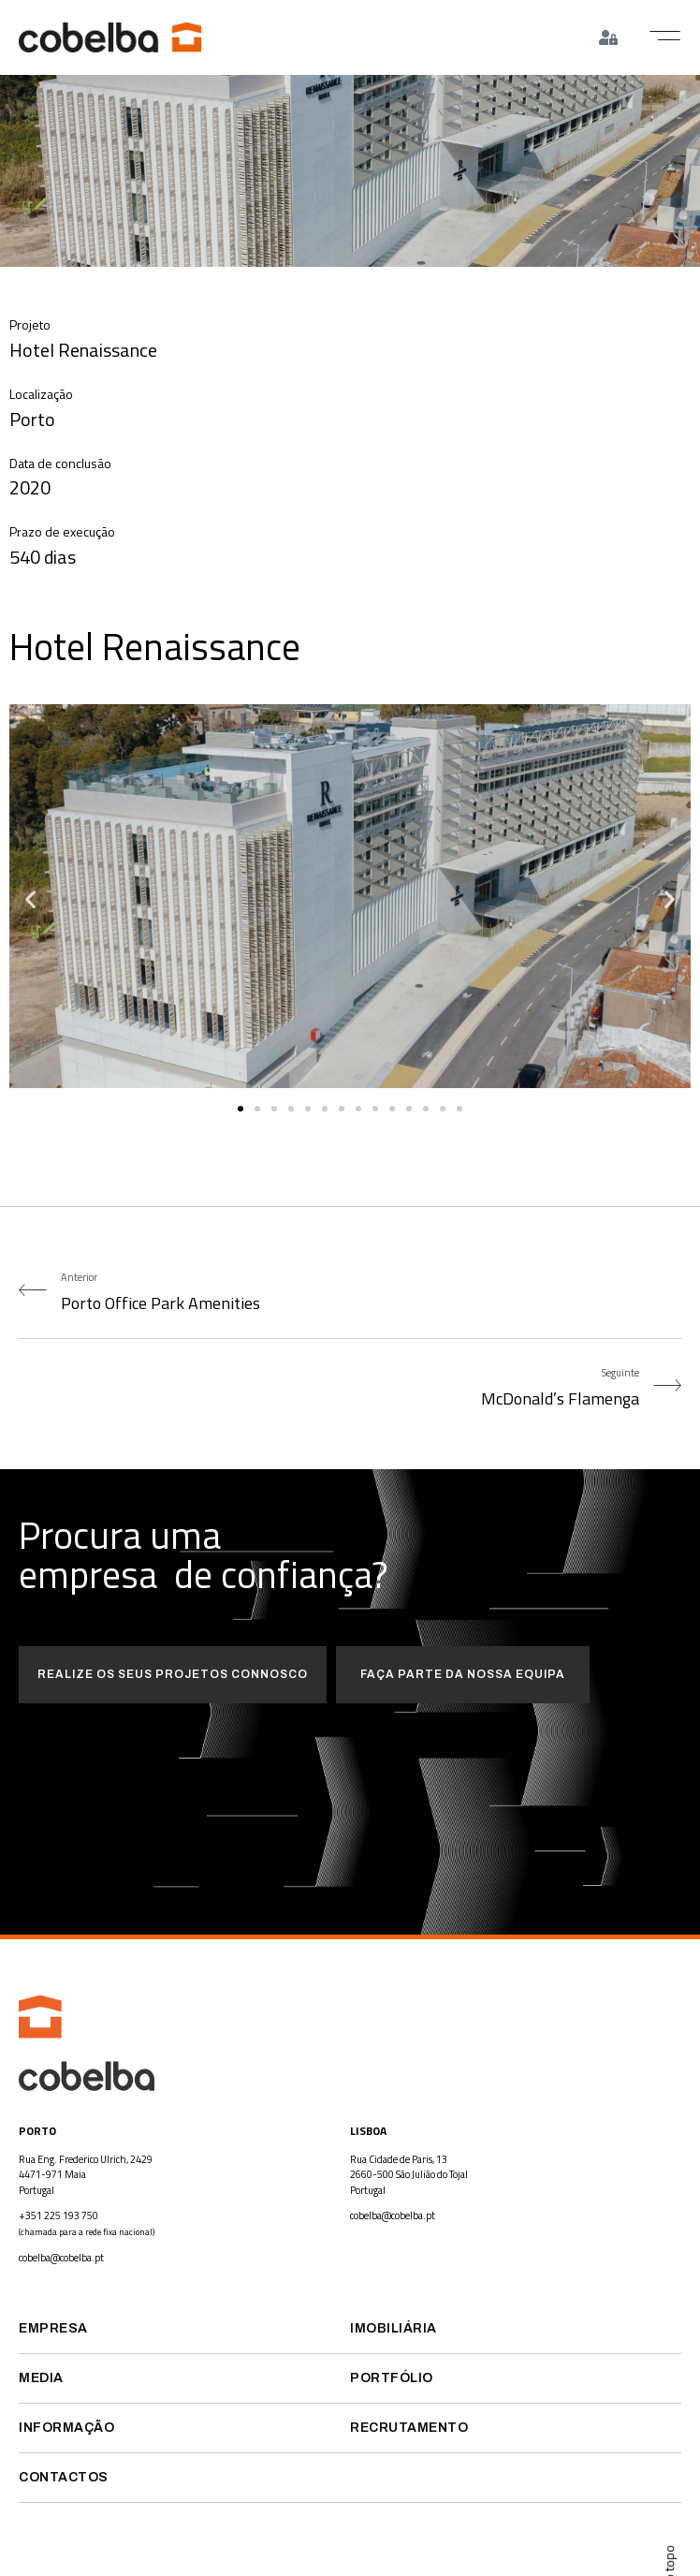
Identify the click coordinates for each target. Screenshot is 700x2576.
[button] (665, 36)
